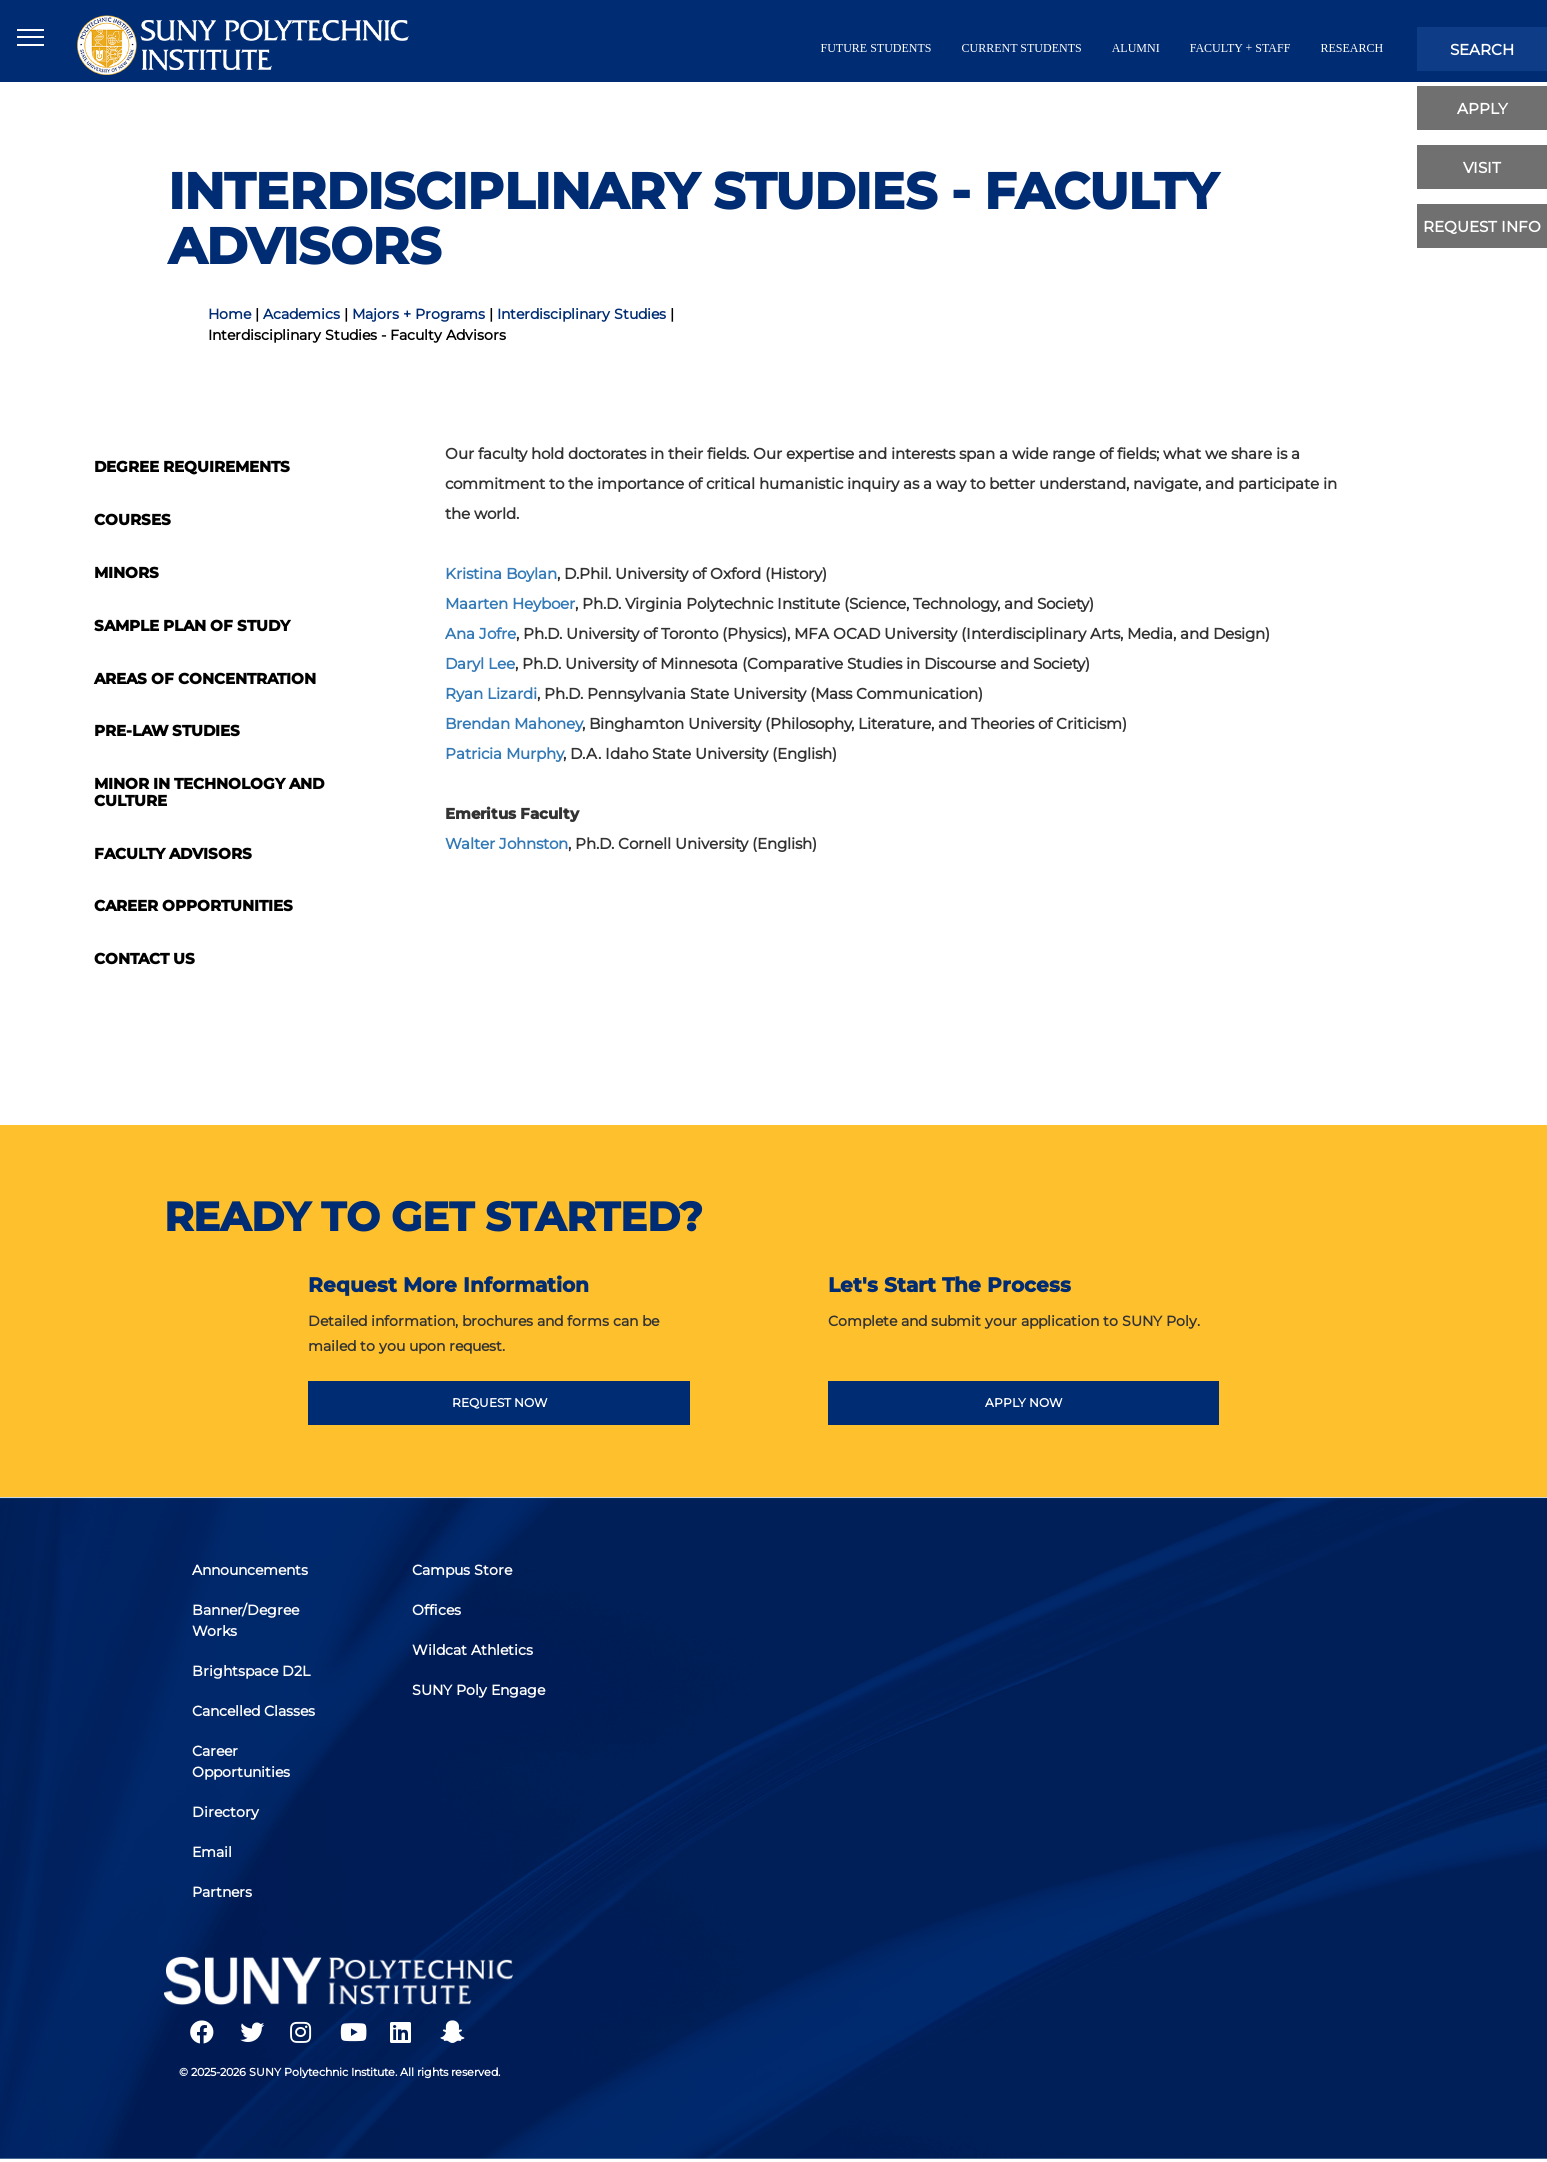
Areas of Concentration (205, 678)
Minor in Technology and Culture (209, 792)
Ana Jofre (480, 633)
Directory (227, 1812)
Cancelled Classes (255, 1713)
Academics (301, 314)
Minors (126, 572)
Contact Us (144, 958)
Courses (132, 519)
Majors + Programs (418, 314)
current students (1022, 48)
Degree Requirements (192, 466)
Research (1351, 48)
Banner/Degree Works (247, 1624)
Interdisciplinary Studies (581, 314)
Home (229, 314)
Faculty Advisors (173, 853)
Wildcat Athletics (474, 1653)
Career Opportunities (193, 905)
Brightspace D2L (253, 1674)
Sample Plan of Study (192, 625)
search (1482, 49)
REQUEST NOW (499, 1402)
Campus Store (464, 1575)
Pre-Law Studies (167, 730)
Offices (438, 1614)
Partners (224, 1890)
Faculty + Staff (1240, 48)
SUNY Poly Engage (480, 1692)
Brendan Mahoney (513, 723)
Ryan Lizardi (491, 693)
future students (876, 48)
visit (1482, 167)
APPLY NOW (1023, 1402)
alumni (1136, 48)
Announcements (252, 1575)
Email (214, 1851)
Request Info (1482, 226)
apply (1482, 108)
